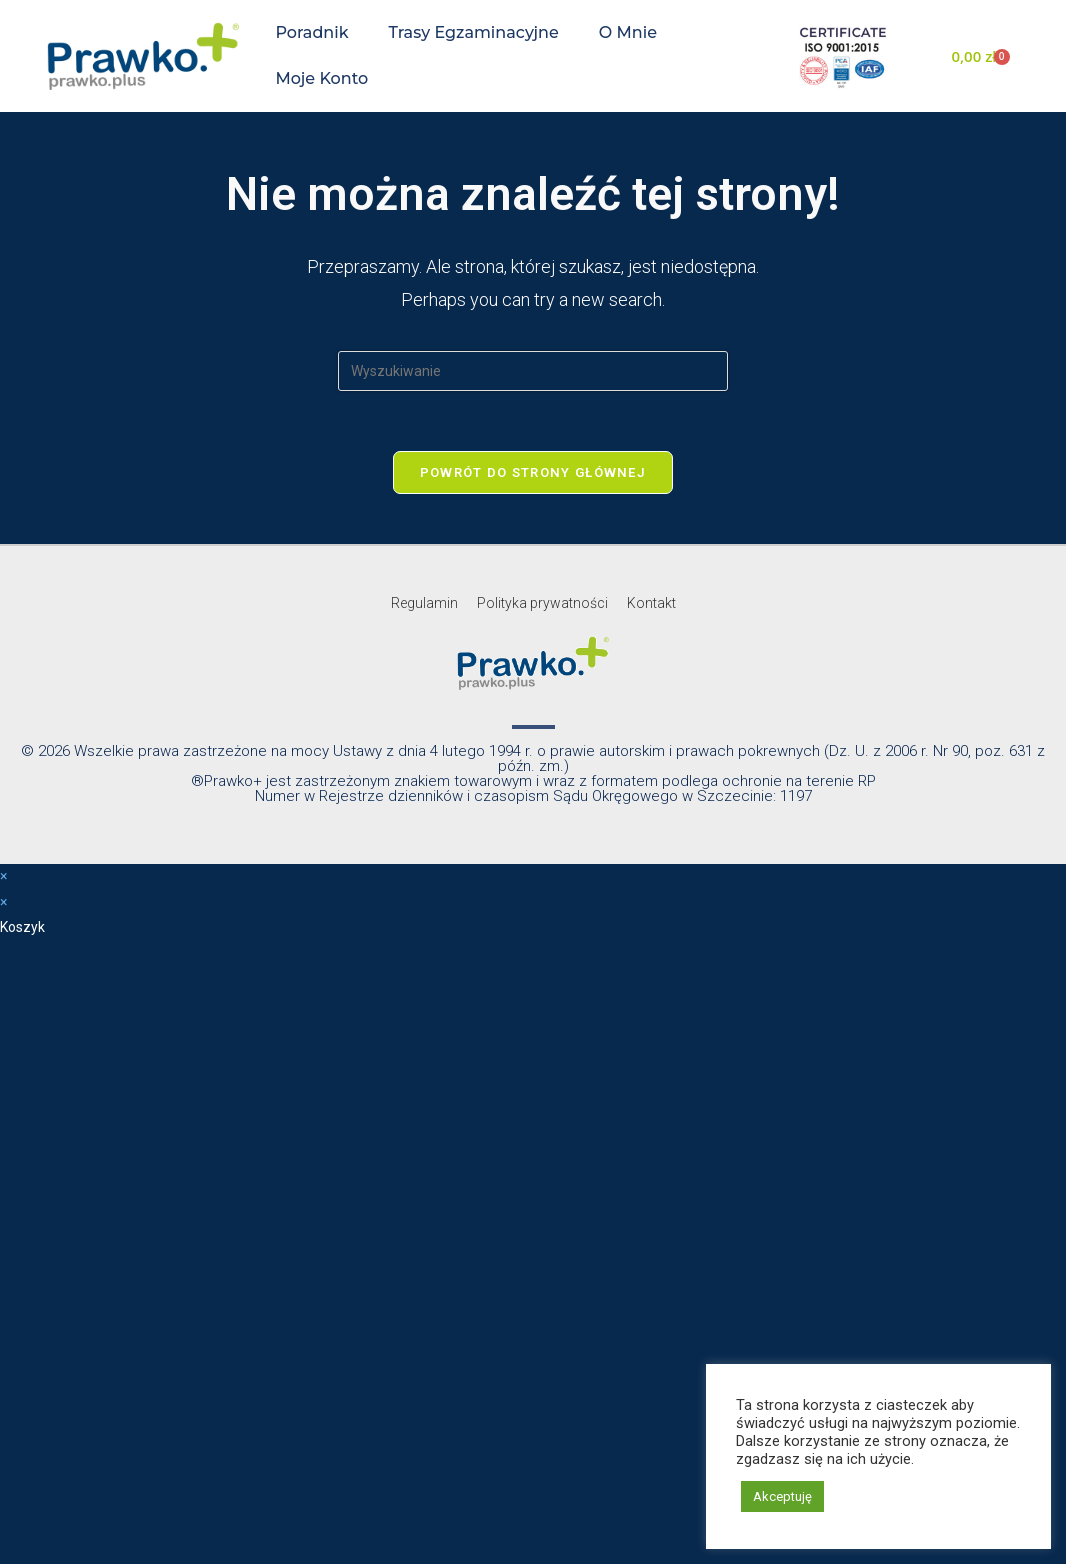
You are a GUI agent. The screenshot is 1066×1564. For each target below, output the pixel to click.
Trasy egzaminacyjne (474, 32)
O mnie (628, 32)
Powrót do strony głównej (533, 472)
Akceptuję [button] (782, 1496)
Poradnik (311, 32)
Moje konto (321, 78)
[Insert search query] (533, 371)
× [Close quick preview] (3, 876)
